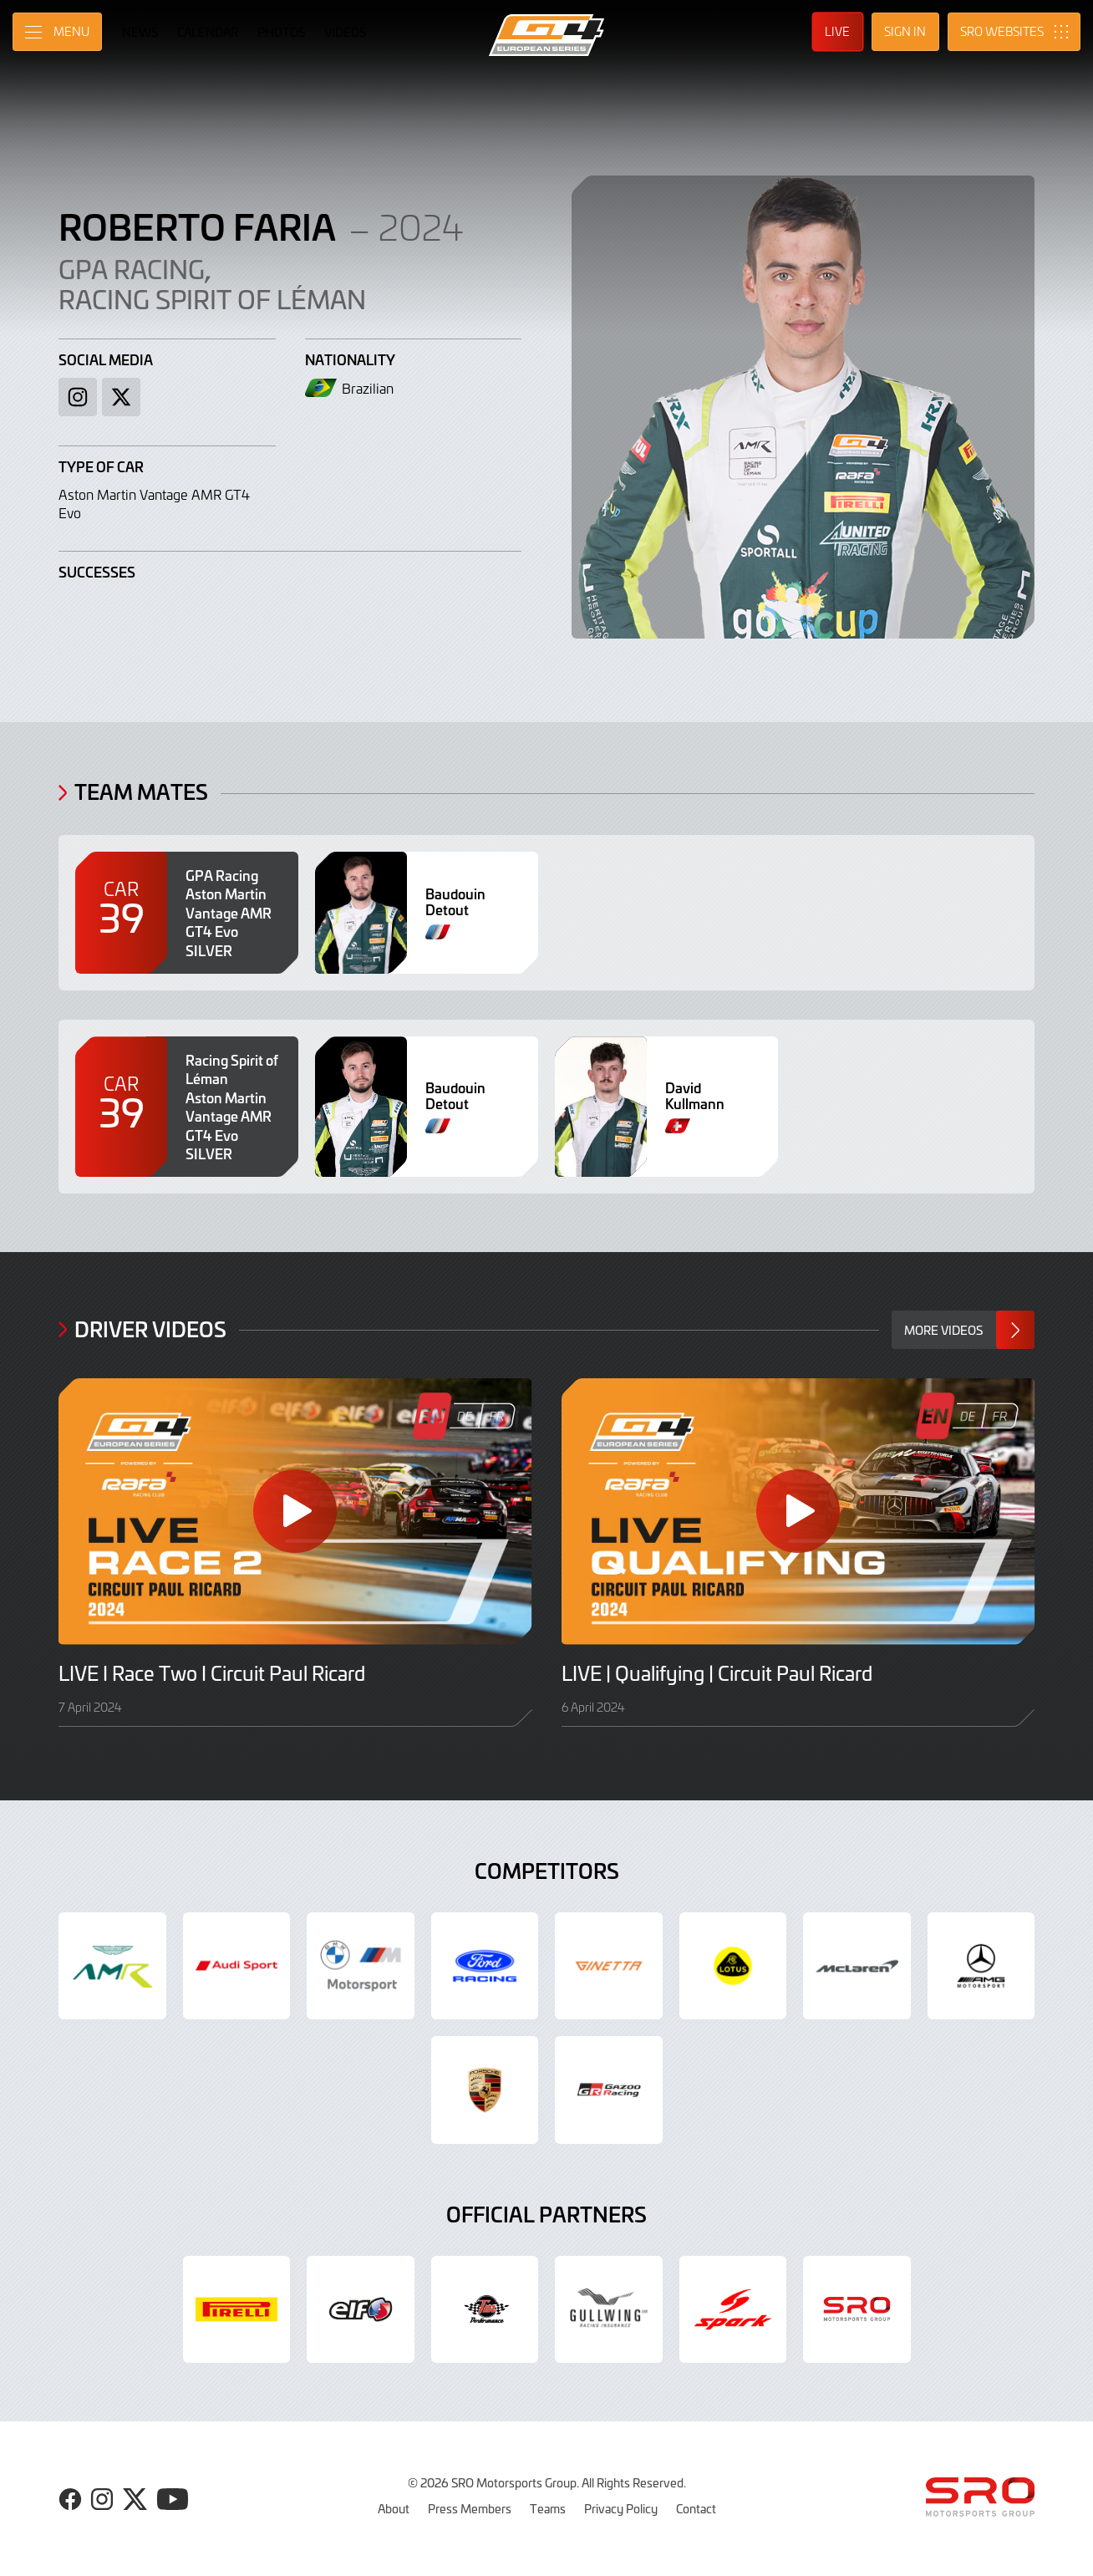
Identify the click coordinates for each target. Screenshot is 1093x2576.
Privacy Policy (621, 2508)
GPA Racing (131, 268)
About (393, 2508)
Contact (696, 2508)
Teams (548, 2508)
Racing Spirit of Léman (212, 298)
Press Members (469, 2508)
